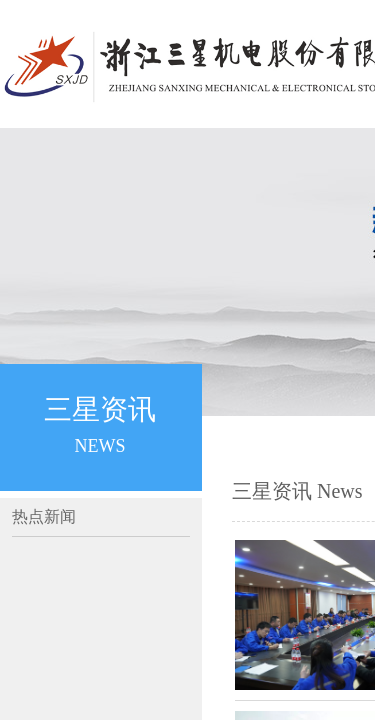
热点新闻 (44, 516)
